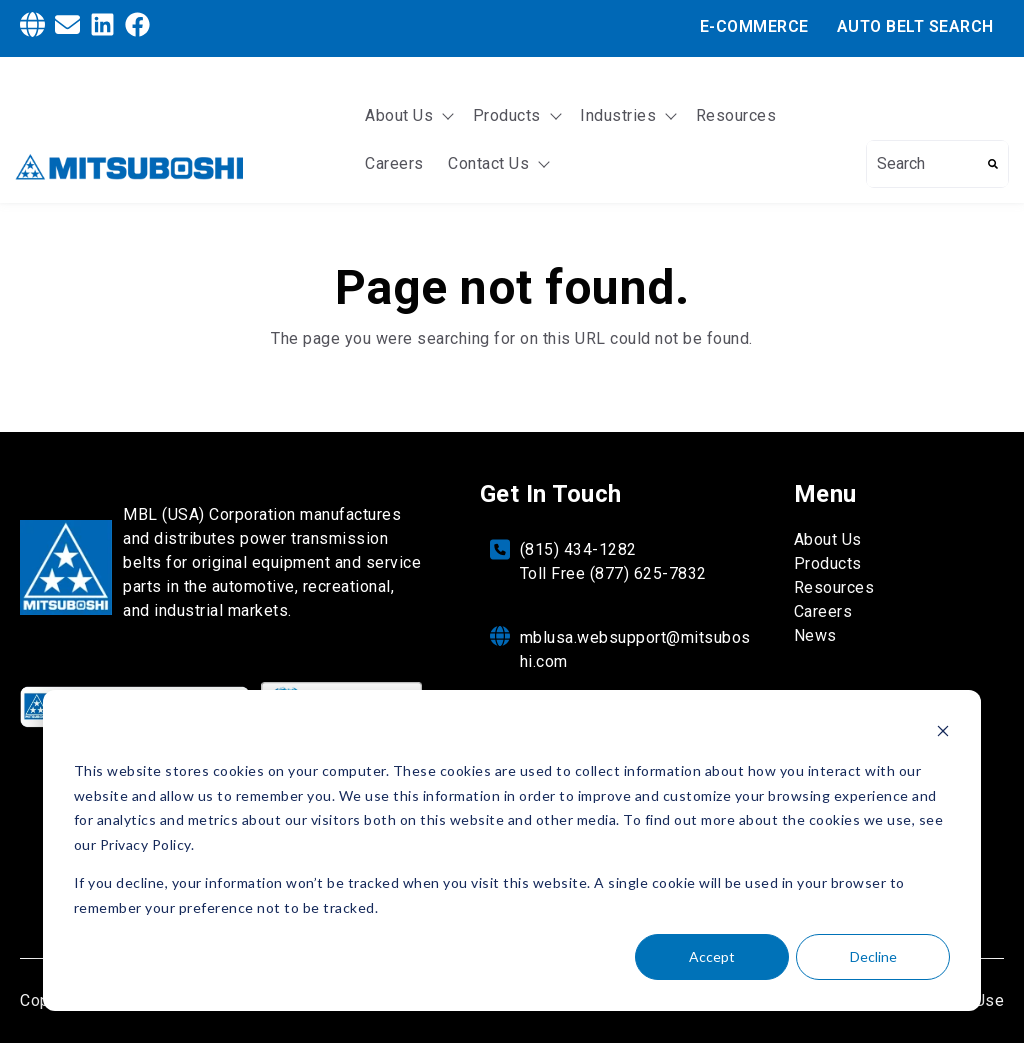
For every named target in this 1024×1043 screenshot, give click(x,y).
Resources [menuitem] (834, 587)
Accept (712, 956)
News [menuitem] (815, 635)
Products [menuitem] (828, 563)
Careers (394, 163)
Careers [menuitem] (823, 611)
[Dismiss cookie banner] (943, 733)
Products (507, 115)
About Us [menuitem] (828, 539)
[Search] (993, 164)
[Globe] (32, 28)
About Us (399, 115)
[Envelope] (67, 28)
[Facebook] (137, 28)
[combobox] (922, 164)
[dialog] (512, 850)
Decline (873, 956)
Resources (736, 115)
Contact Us (488, 163)
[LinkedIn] (102, 28)
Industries (618, 115)
